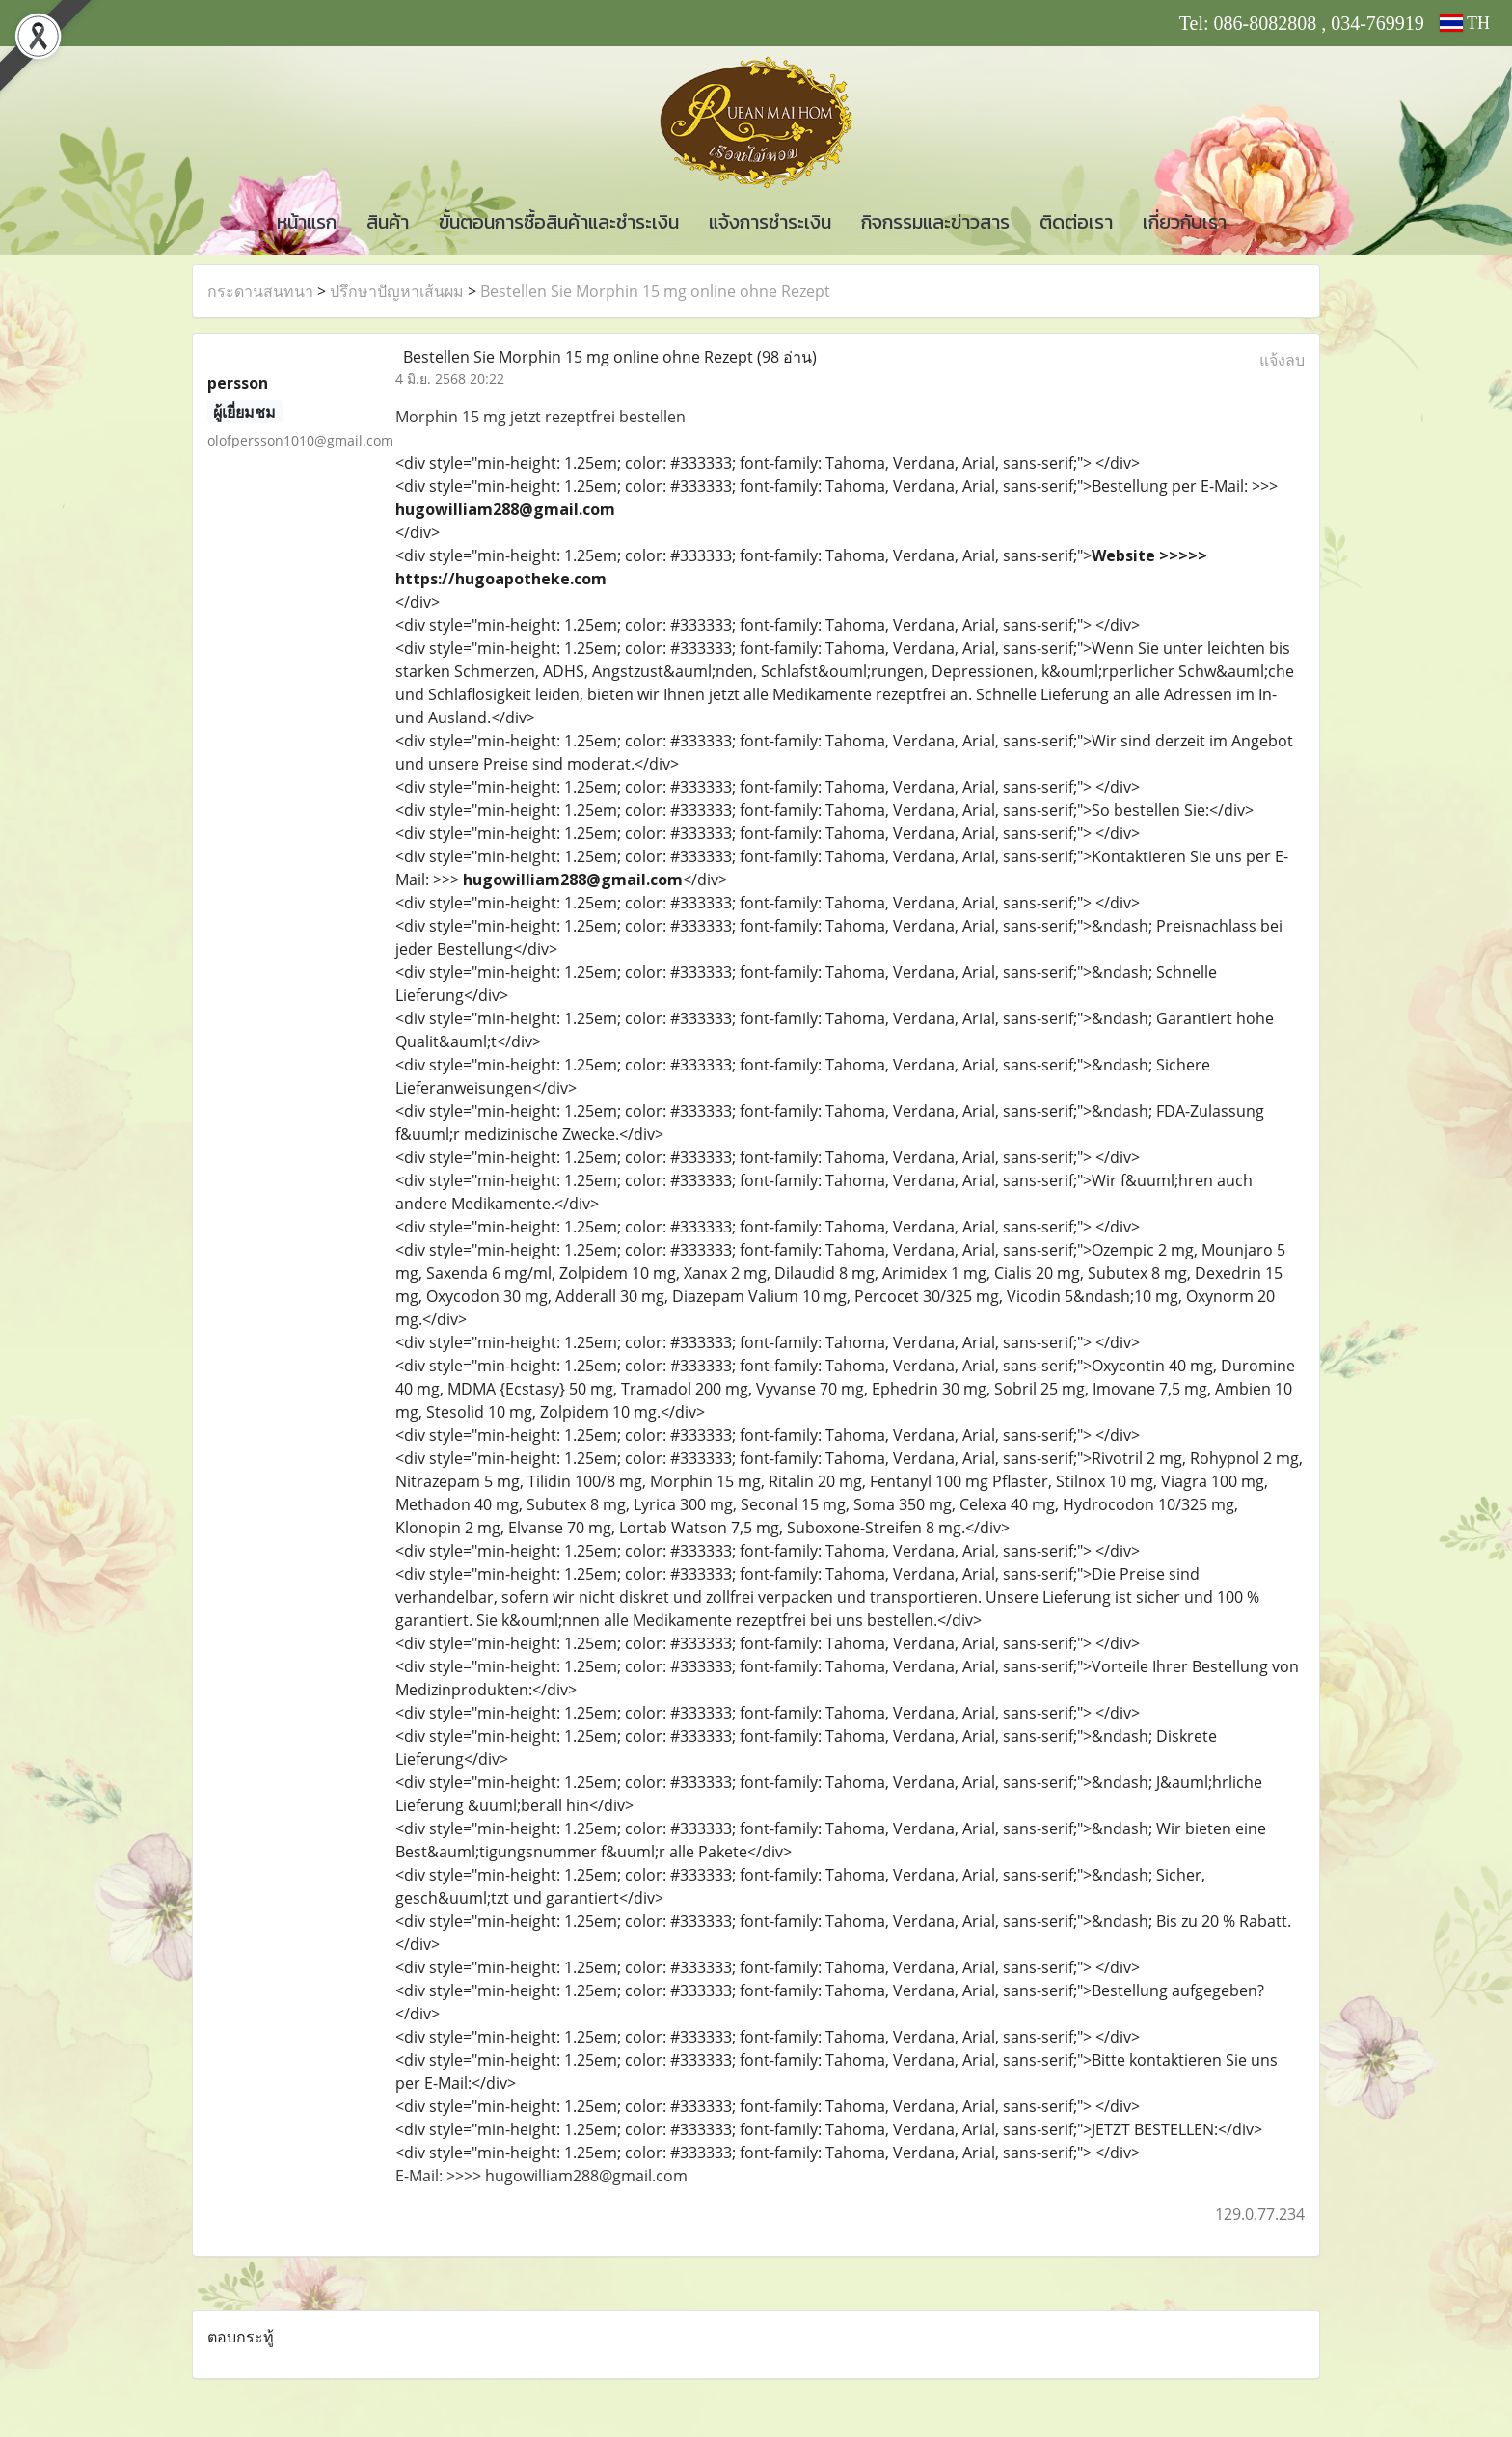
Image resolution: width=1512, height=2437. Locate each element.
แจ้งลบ (1282, 359)
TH (1465, 23)
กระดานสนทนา (260, 291)
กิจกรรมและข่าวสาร (935, 221)
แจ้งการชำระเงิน (770, 221)
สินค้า (387, 221)
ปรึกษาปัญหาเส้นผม (397, 291)
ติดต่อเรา (1076, 221)
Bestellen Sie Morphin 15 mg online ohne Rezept (655, 291)
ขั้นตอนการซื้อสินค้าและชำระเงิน (559, 221)
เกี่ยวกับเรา (1185, 221)
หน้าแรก (307, 221)
